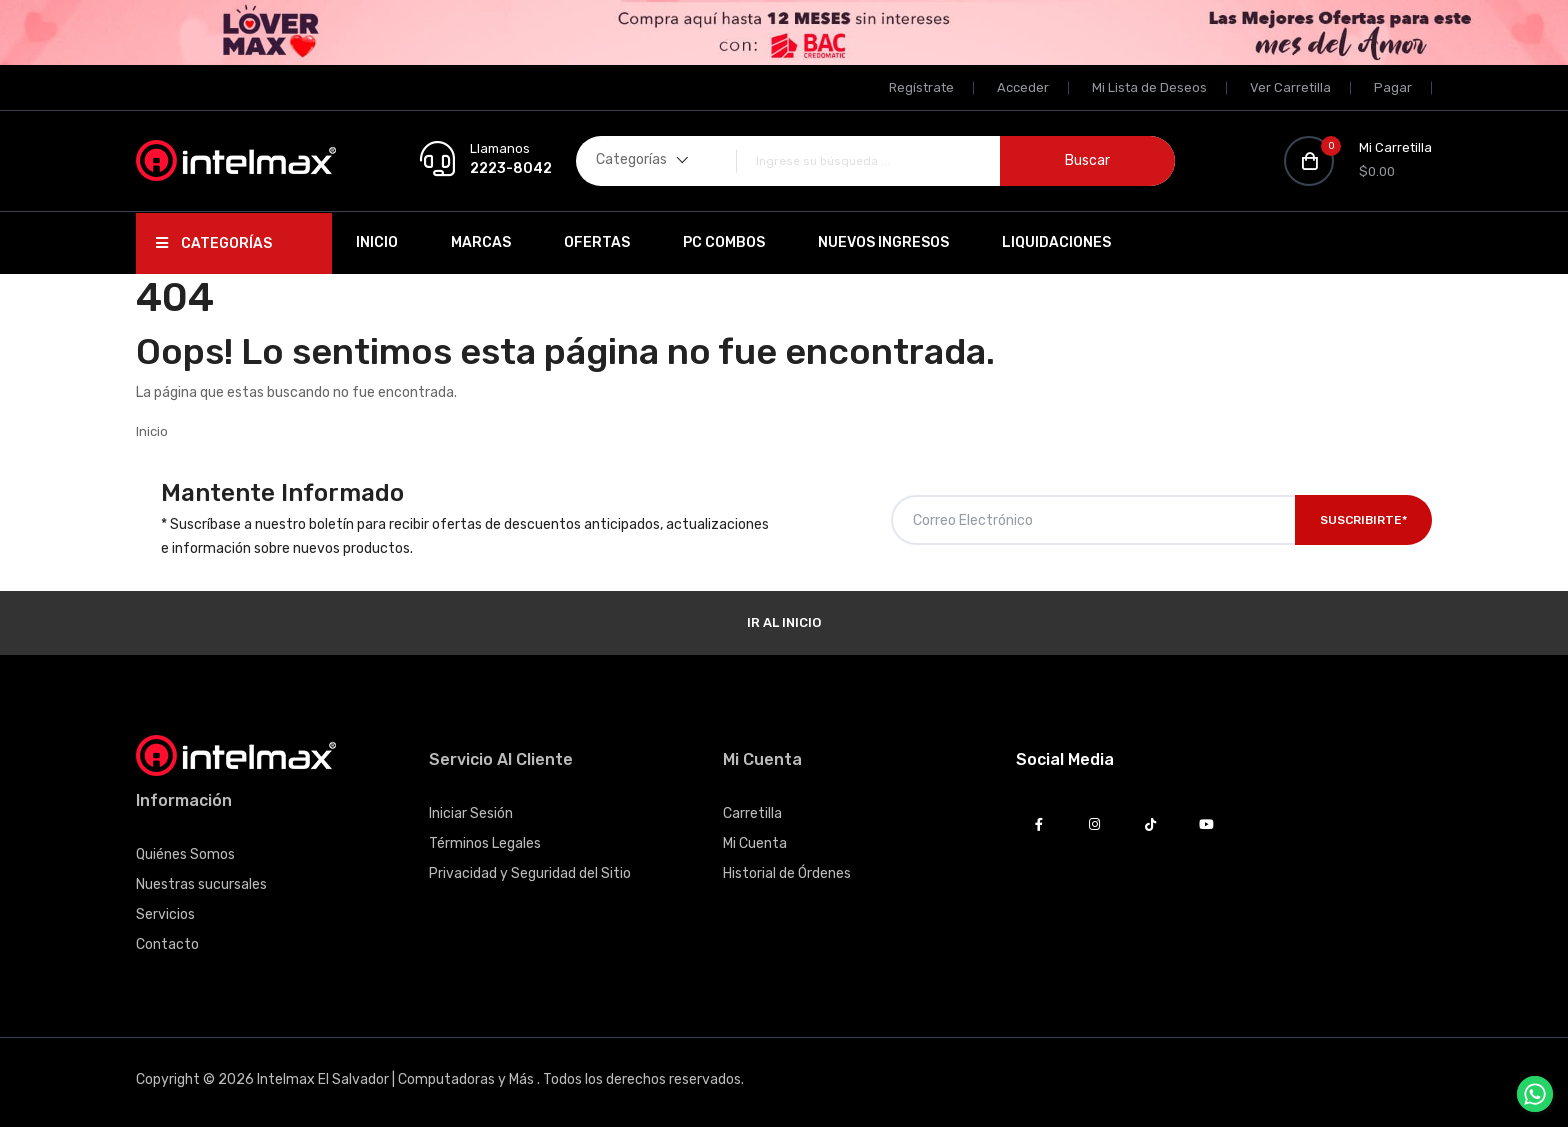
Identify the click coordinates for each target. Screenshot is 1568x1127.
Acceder (1023, 87)
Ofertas (597, 242)
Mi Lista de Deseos (1149, 87)
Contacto (167, 944)
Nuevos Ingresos (883, 242)
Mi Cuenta (755, 843)
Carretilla (752, 813)
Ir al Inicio (784, 622)
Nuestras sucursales (201, 884)
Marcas (481, 242)
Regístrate (921, 87)
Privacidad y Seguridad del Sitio (530, 873)
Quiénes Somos (185, 854)
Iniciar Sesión (471, 813)
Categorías (214, 243)
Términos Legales (485, 843)
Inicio (377, 242)
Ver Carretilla (1290, 87)
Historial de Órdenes (787, 873)
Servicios (165, 914)
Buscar (1087, 160)
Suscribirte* (1363, 520)
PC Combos (724, 242)
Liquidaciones (1056, 242)
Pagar (1393, 87)
